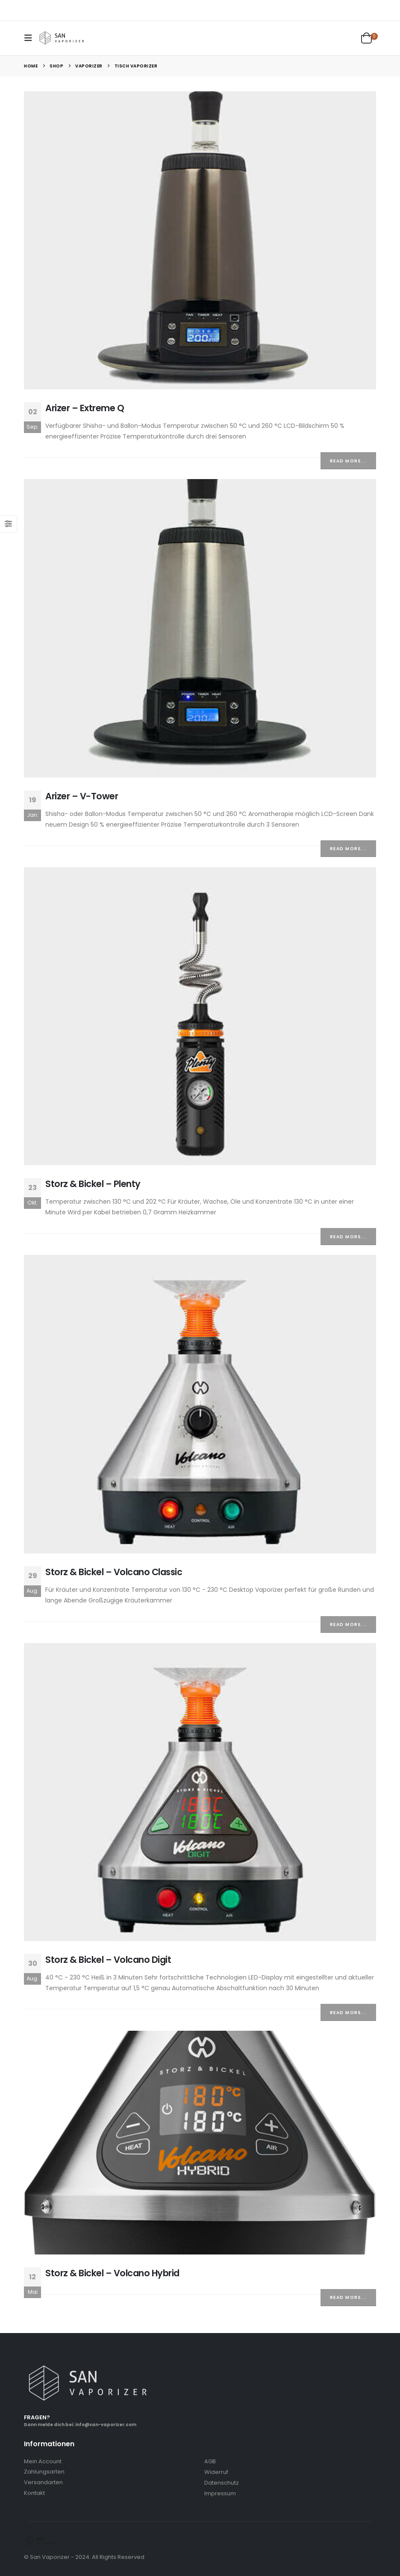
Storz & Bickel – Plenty (93, 1184)
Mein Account (43, 2461)
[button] (31, 38)
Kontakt (34, 2493)
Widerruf (216, 2472)
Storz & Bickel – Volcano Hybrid (112, 2273)
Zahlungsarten (44, 2472)
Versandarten (43, 2482)
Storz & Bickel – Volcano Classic (113, 1572)
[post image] (200, 240)
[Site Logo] (62, 38)
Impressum (220, 2493)
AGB (210, 2461)
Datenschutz (221, 2483)
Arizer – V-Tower (81, 796)
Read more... (348, 461)
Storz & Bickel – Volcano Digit (108, 1959)
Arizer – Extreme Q (84, 408)
